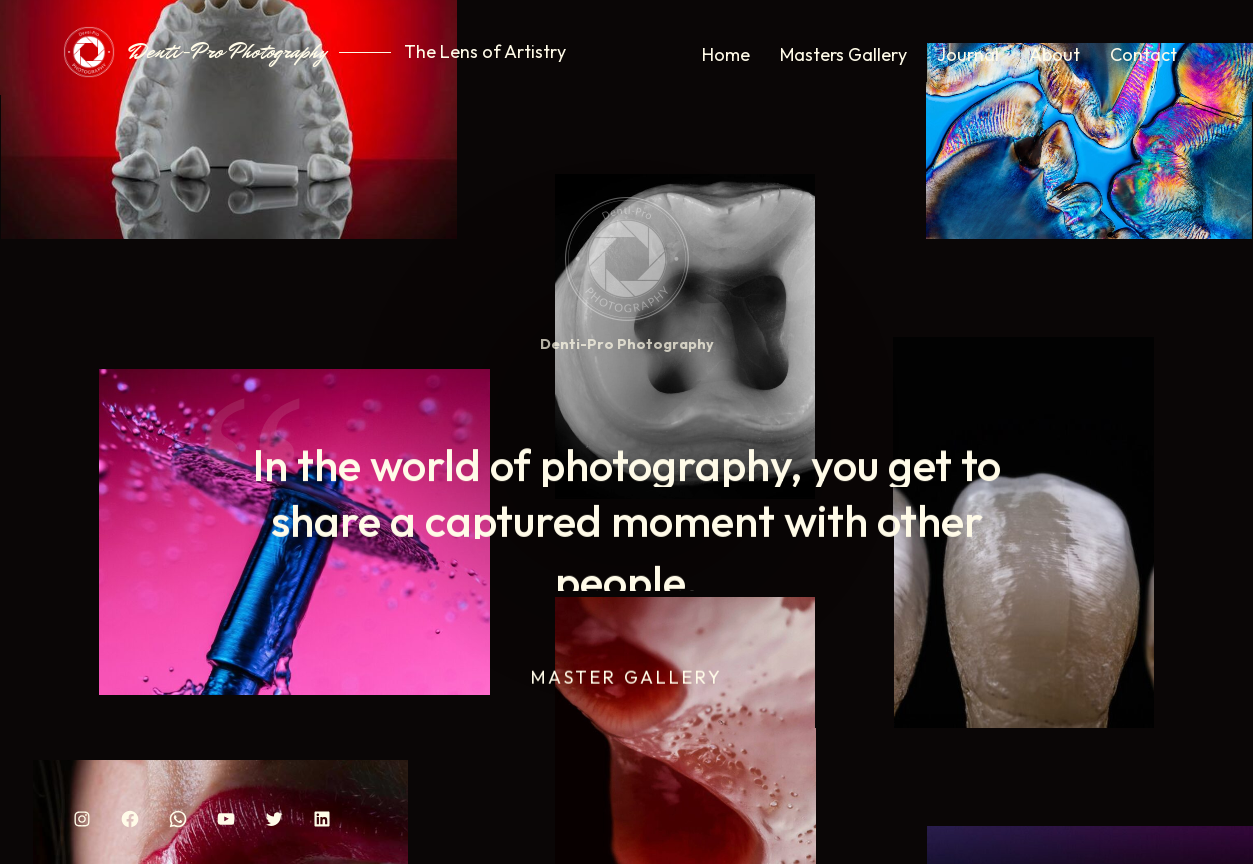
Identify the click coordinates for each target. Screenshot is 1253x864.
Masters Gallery (843, 54)
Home (726, 54)
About (1054, 54)
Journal (968, 54)
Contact (1143, 54)
